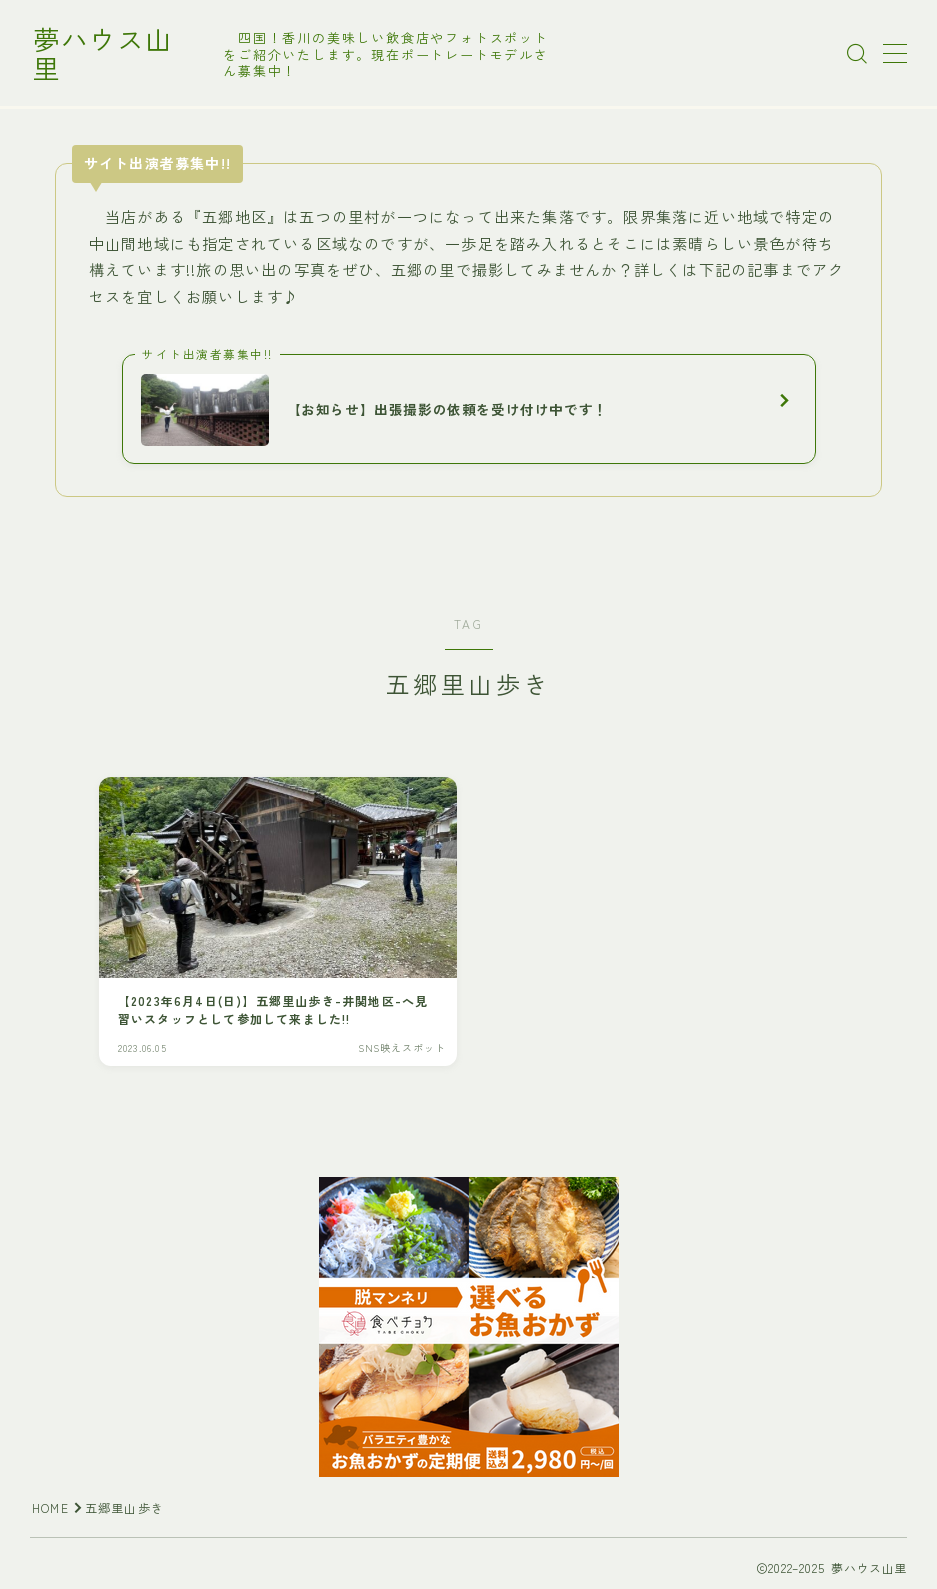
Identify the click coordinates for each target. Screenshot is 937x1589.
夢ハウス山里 (117, 54)
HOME (50, 1508)
